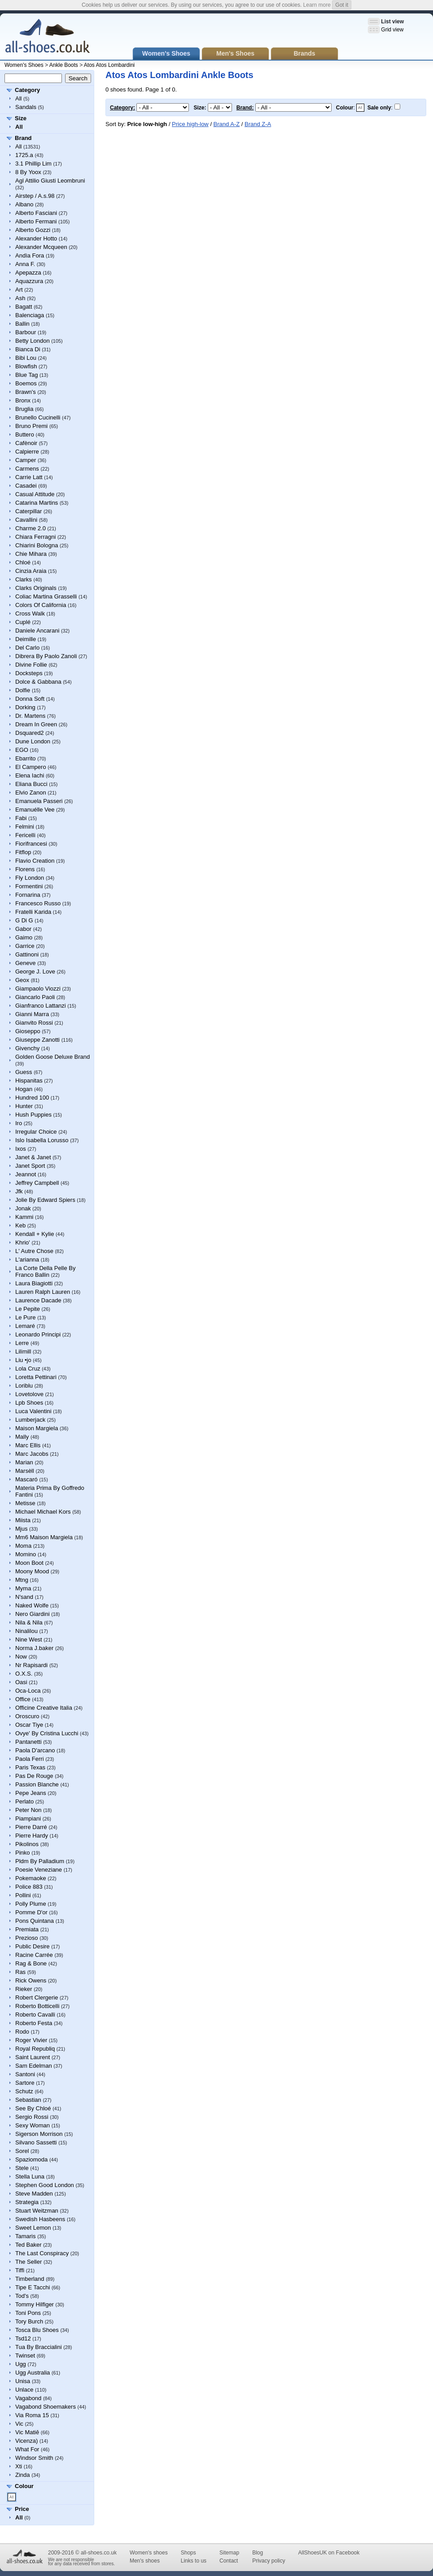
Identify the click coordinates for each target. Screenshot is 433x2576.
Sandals (25, 107)
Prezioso (26, 1937)
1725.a (24, 155)
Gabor (23, 929)
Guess (23, 1072)
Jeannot (25, 1174)
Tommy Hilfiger (34, 2304)
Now (21, 1656)
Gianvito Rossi (34, 1022)
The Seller (28, 2261)
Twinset (25, 2355)
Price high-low (190, 124)
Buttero (24, 434)
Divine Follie (31, 664)
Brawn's (25, 392)
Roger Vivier (31, 2040)
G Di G (24, 920)
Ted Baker (28, 2244)
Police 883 (29, 1886)
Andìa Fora (29, 255)
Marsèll (24, 1470)
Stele (22, 2168)
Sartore (25, 2082)
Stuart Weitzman (36, 2210)
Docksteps (29, 673)
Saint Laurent (32, 2057)
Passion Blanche (37, 1784)
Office (23, 1699)
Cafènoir (26, 443)
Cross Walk (30, 613)
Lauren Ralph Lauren (42, 1291)
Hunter (24, 1106)
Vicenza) (26, 2440)
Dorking (25, 707)
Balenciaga (29, 315)
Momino (25, 1554)
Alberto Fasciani (36, 213)
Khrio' (22, 1242)
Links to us (193, 2561)
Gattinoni (27, 954)
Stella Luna (29, 2176)
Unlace (24, 2389)
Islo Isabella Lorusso (42, 1140)
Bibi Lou (25, 357)
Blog (257, 2553)
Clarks (23, 579)
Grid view (392, 29)
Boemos (26, 383)
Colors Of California (40, 605)
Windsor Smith (34, 2457)
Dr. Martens (30, 715)
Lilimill (23, 1351)
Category (27, 90)
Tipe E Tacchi (32, 2287)
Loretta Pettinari (36, 1377)
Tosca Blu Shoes (37, 2330)
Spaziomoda (31, 2159)
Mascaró (26, 1479)
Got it (341, 5)
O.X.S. (23, 1673)
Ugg (20, 2364)
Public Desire (32, 1946)
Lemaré (25, 1326)
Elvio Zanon (30, 792)
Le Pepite (27, 1308)
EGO (21, 750)
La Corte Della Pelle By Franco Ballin (45, 1271)
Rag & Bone (31, 1963)
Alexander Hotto (36, 238)
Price (22, 2509)
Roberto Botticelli (37, 2006)
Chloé (23, 562)
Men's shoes (145, 2561)
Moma (23, 1545)
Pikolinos (27, 1844)
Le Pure (25, 1317)
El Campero (30, 767)
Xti (18, 2466)
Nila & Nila (29, 1622)
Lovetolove (29, 1394)
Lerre (22, 1343)
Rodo (22, 2031)
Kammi (24, 1217)
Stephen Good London (44, 2185)
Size (20, 118)
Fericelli (25, 835)
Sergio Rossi (31, 2116)
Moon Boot (29, 1562)
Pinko (22, 1852)
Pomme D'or (31, 1912)
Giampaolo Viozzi (38, 988)
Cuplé (23, 622)
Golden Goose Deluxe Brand (52, 1056)
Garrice (25, 946)
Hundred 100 (32, 1097)
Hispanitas (29, 1080)
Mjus (21, 1528)
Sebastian (28, 2099)
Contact (228, 2561)
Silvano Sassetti (36, 2142)
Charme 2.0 (30, 528)
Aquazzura (29, 281)
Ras (20, 1972)
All (18, 98)
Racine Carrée (34, 1955)
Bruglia (24, 409)
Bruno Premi (31, 426)
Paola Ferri (29, 1758)
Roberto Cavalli (35, 2014)
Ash (20, 298)
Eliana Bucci (31, 784)
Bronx (23, 400)
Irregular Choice (36, 1131)
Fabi (20, 818)
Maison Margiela (36, 1428)
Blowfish (26, 366)
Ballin (22, 323)
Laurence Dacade (38, 1300)
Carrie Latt (29, 477)
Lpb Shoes (29, 1402)
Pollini (23, 1895)
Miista (23, 1520)
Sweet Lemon (33, 2227)
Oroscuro (27, 1716)
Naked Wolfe (31, 1605)
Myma (23, 1588)
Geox (22, 980)
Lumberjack (30, 1419)
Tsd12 (23, 2338)
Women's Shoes (24, 65)
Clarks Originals (36, 588)
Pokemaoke (30, 1878)
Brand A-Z (227, 124)
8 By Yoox (28, 172)
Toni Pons (28, 2313)
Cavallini (26, 519)
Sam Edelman (33, 2065)
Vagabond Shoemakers (45, 2406)
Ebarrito (25, 758)
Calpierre (27, 451)
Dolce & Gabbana (38, 681)
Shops (188, 2553)
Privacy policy (268, 2561)
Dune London (32, 741)
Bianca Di (27, 349)
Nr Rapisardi (31, 1665)
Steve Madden (34, 2193)
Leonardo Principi (38, 1334)
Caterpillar (28, 511)
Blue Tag (26, 374)
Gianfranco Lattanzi (40, 1005)
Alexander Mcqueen (41, 247)
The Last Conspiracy (42, 2253)
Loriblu (24, 1385)
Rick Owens (30, 1980)
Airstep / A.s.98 (34, 195)
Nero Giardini (32, 1614)
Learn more (317, 5)
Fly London (29, 877)
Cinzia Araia (30, 571)
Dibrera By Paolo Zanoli (46, 656)
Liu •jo (23, 1360)
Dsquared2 (29, 732)
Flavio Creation (34, 860)
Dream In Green (36, 724)
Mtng (21, 1579)
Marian (24, 1462)
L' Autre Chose (34, 1251)
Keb (20, 1225)
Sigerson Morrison (39, 2134)
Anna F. (25, 264)
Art (19, 289)
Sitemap (229, 2553)
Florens (25, 869)
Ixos (20, 1148)
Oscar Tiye (29, 1724)
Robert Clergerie (36, 1997)
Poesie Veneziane (38, 1869)
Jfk (19, 1191)
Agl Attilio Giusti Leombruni (50, 180)
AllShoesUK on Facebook (328, 2553)
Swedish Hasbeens (40, 2219)
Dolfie (22, 690)
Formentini (29, 886)
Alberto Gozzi (32, 230)
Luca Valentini (33, 1411)
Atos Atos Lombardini (109, 65)
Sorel (22, 2151)
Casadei (26, 485)
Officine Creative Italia (43, 1707)
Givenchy (27, 1048)
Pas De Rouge (34, 1776)
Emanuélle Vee (34, 809)
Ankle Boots (63, 65)
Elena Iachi (29, 775)
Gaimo (23, 937)
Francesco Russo (38, 903)
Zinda (22, 2474)
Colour (24, 2486)
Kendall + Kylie (34, 1234)
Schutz (24, 2091)
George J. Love (35, 971)
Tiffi (19, 2270)
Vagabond (28, 2398)
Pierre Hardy (31, 1835)
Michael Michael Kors (43, 1511)
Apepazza (28, 272)
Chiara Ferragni (35, 536)
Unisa (22, 2381)
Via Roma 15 (32, 2415)
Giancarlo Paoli (35, 997)
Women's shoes (149, 2553)
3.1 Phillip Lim (33, 163)
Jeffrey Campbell (37, 1182)
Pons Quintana (34, 1920)
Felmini (24, 826)
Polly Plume (30, 1903)
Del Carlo (27, 647)
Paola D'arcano (35, 1750)
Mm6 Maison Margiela (44, 1537)
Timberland (29, 2278)
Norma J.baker (34, 1648)
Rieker (23, 1989)
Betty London (32, 340)
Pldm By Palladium (39, 1861)
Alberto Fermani (36, 221)
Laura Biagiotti (33, 1283)
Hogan (23, 1089)
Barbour (25, 332)
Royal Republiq (35, 2048)
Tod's (22, 2295)
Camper (25, 460)
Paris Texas (30, 1767)
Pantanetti (28, 1741)
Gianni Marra (32, 1014)
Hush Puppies (33, 1114)
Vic (19, 2423)
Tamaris (25, 2236)
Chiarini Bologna (36, 545)
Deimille (25, 639)
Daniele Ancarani (37, 630)
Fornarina (27, 894)
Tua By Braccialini (38, 2347)
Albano (24, 204)
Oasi (21, 1682)
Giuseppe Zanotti (37, 1039)
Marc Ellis (27, 1445)
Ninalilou (26, 1631)
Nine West (28, 1639)
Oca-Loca (27, 1690)
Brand (23, 138)
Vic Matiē (27, 2432)
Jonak (23, 1208)
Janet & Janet (33, 1157)
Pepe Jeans (30, 1793)
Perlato (24, 1801)
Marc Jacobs (31, 1453)
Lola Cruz (27, 1368)
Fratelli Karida (33, 911)
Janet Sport (30, 1165)
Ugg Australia (32, 2372)
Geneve (25, 963)
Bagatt (23, 306)
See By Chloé (33, 2108)
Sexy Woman (32, 2125)
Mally (22, 1436)
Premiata (27, 1929)
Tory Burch (29, 2321)
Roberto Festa (33, 2023)
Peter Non (28, 1810)
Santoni (25, 2074)
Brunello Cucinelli (37, 417)
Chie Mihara (31, 553)
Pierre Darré (31, 1827)
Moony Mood (32, 1571)
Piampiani (28, 1818)
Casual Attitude (34, 494)
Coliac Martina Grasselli (46, 596)
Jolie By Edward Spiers (45, 1199)
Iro (18, 1123)
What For (27, 2449)
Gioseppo (27, 1031)
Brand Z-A (258, 124)
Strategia (27, 2202)
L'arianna (27, 1259)
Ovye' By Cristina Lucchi (46, 1733)
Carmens (27, 468)
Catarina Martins (36, 502)
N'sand (24, 1597)
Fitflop (23, 852)
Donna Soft (29, 698)
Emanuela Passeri (39, 801)
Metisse (25, 1503)
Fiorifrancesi (31, 843)
